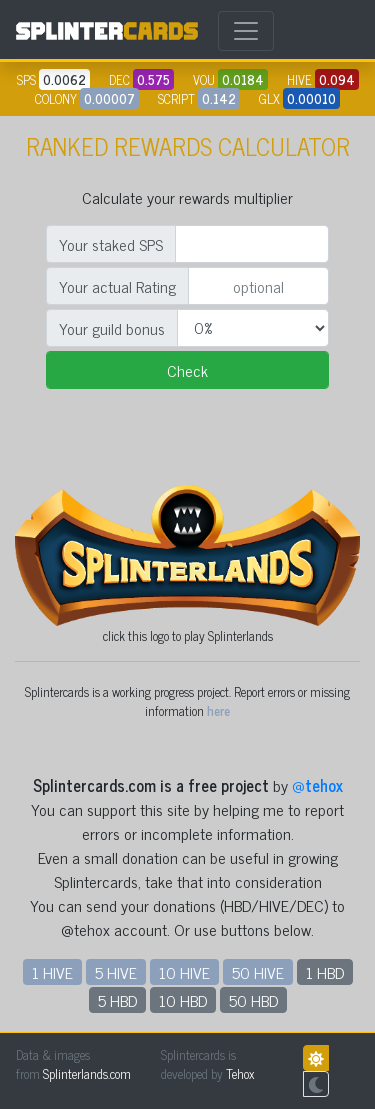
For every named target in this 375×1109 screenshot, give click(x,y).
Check (187, 370)
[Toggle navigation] (246, 31)
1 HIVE (52, 972)
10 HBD (183, 1000)
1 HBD (325, 972)
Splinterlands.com (87, 1073)
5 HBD (117, 1000)
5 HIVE (116, 972)
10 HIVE (184, 972)
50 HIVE (258, 972)
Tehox (240, 1073)
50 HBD (253, 1000)
